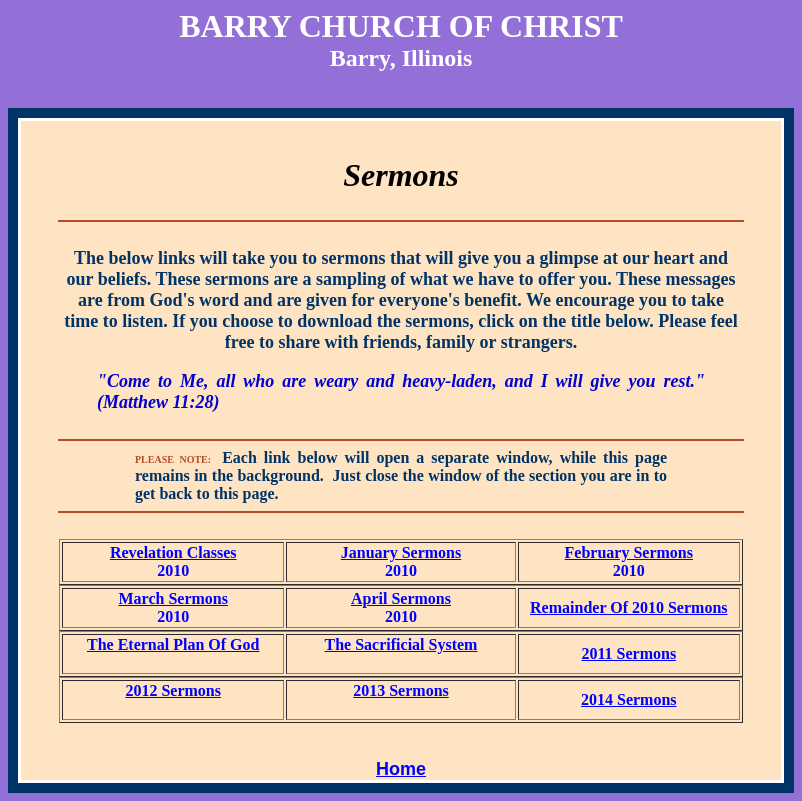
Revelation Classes (173, 552)
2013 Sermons (401, 690)
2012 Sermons (173, 690)
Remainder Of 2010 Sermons (628, 607)
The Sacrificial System (401, 644)
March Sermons (172, 598)
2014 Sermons (629, 699)
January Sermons (401, 552)
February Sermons (629, 552)
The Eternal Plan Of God (173, 644)
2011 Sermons (628, 653)
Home (401, 769)
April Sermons (401, 598)
